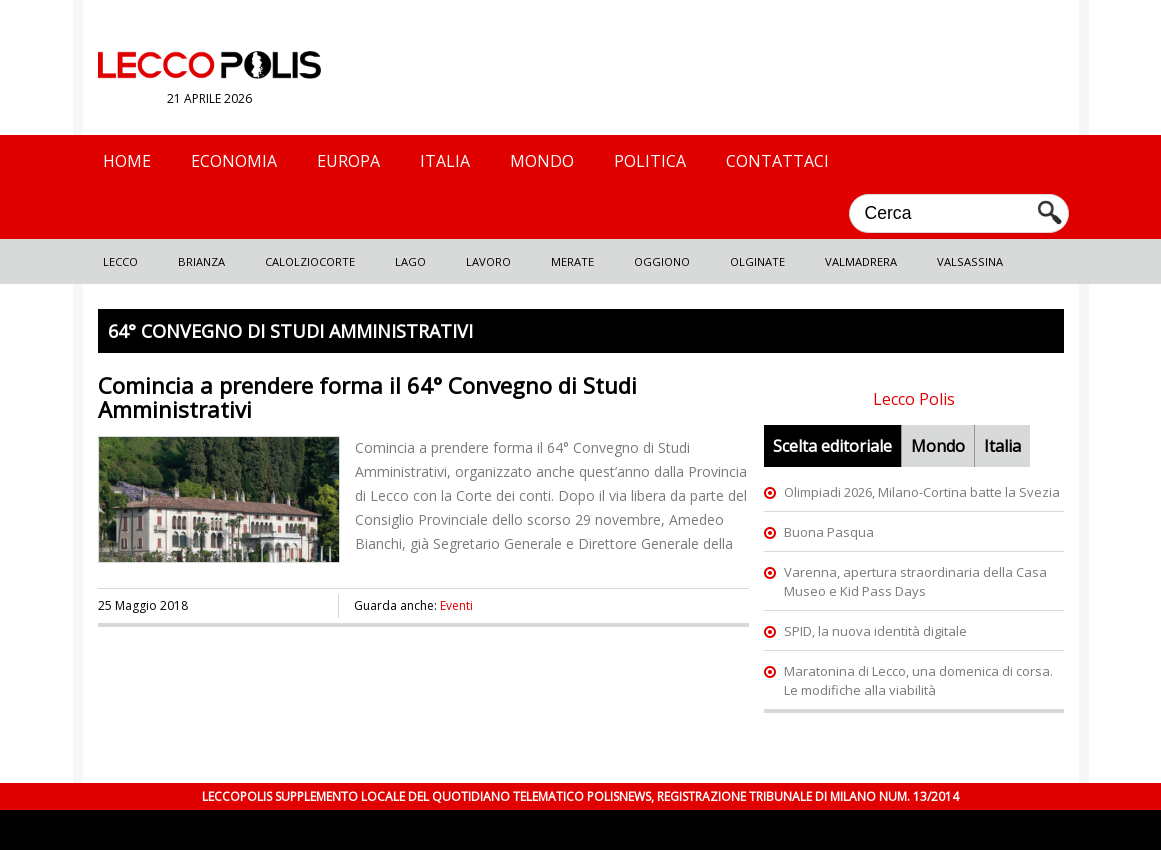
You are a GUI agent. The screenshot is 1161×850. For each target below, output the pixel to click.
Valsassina (970, 261)
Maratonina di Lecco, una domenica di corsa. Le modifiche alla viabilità (918, 680)
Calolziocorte (310, 261)
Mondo (542, 161)
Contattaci (777, 161)
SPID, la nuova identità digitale (875, 631)
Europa (348, 161)
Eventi (456, 605)
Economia (234, 161)
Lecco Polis (914, 399)
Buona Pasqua (829, 532)
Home (127, 161)
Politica (650, 161)
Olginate (757, 261)
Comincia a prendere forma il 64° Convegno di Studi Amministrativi (367, 397)
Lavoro (488, 261)
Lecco (120, 261)
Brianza (201, 261)
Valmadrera (861, 261)
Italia (445, 161)
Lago (410, 261)
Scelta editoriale (832, 446)
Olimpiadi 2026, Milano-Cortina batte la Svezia (922, 492)
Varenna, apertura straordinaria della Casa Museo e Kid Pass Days (915, 581)
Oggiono (662, 261)
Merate (572, 261)
